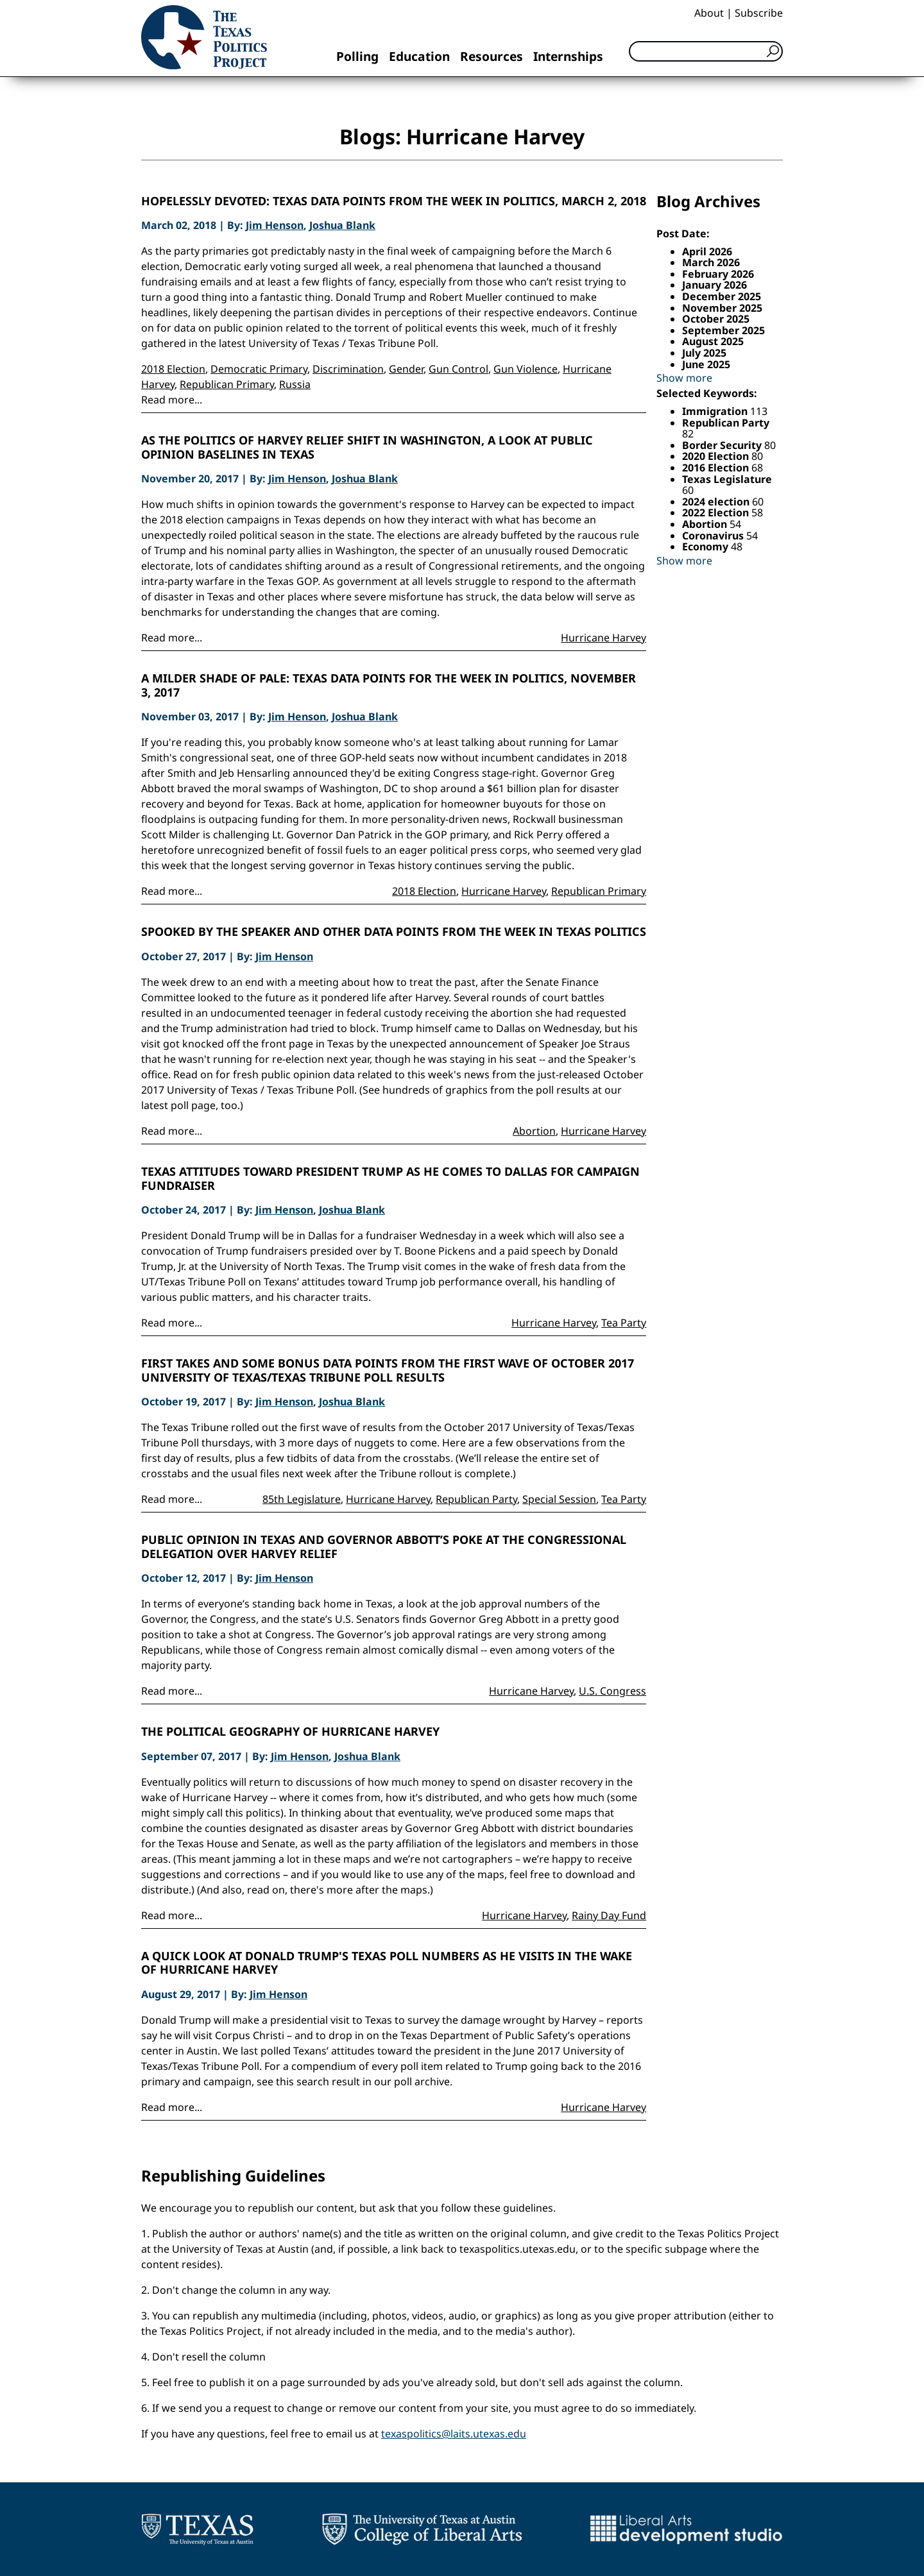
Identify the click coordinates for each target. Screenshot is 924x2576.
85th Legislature (301, 1499)
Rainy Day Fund (609, 1915)
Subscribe (759, 13)
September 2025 (723, 330)
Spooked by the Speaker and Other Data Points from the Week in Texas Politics (393, 932)
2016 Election (716, 468)
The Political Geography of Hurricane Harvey (290, 1732)
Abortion (534, 1131)
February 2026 (718, 274)
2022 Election (716, 512)
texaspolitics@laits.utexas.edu (453, 2434)
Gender (406, 369)
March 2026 (711, 262)
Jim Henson (275, 225)
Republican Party (476, 1499)
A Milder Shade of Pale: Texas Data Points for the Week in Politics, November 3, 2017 (388, 685)
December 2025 (721, 296)
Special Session (559, 1499)
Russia (295, 384)
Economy (706, 546)
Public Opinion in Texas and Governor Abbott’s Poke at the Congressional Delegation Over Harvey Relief (383, 1547)
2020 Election (716, 456)
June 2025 (706, 364)
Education (419, 56)
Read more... (171, 400)
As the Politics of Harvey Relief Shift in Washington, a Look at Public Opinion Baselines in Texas (367, 447)
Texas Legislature (727, 479)
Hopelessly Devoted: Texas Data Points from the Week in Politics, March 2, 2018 (393, 201)
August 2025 (713, 341)
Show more (684, 378)
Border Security (723, 445)
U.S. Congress (612, 1691)
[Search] (706, 51)
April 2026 (707, 251)
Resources (491, 56)
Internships (568, 56)
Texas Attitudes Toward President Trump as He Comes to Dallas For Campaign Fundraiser (390, 1178)
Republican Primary (227, 384)
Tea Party (623, 1323)
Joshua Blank (342, 225)
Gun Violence (525, 369)
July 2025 (704, 353)
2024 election (717, 502)
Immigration (716, 411)
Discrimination (348, 369)
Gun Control (458, 369)
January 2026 (714, 285)
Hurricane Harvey (603, 638)
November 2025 (722, 308)
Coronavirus (714, 536)
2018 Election (173, 369)
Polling (357, 56)
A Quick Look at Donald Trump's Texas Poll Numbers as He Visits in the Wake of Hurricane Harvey (386, 1963)
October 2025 (715, 319)
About (709, 13)
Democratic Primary (258, 369)
